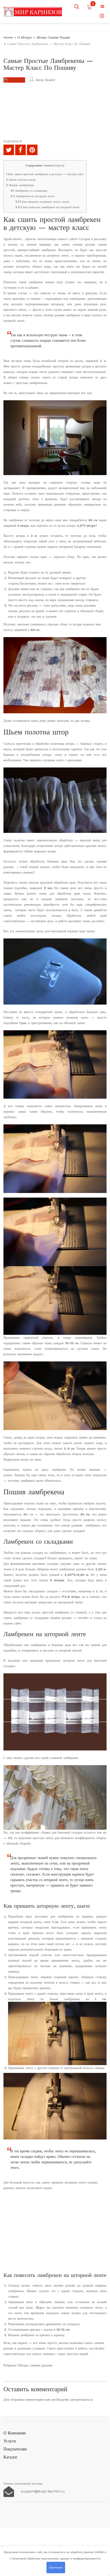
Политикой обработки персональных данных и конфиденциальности (56, 2558)
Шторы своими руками (35, 2365)
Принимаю (56, 2567)
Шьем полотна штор (21, 179)
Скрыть (59, 165)
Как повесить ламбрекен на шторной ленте (47, 207)
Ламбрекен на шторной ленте (33, 196)
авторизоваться (81, 2399)
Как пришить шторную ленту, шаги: (42, 201)
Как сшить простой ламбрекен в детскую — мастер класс (45, 174)
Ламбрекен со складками (29, 190)
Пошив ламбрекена (20, 185)
